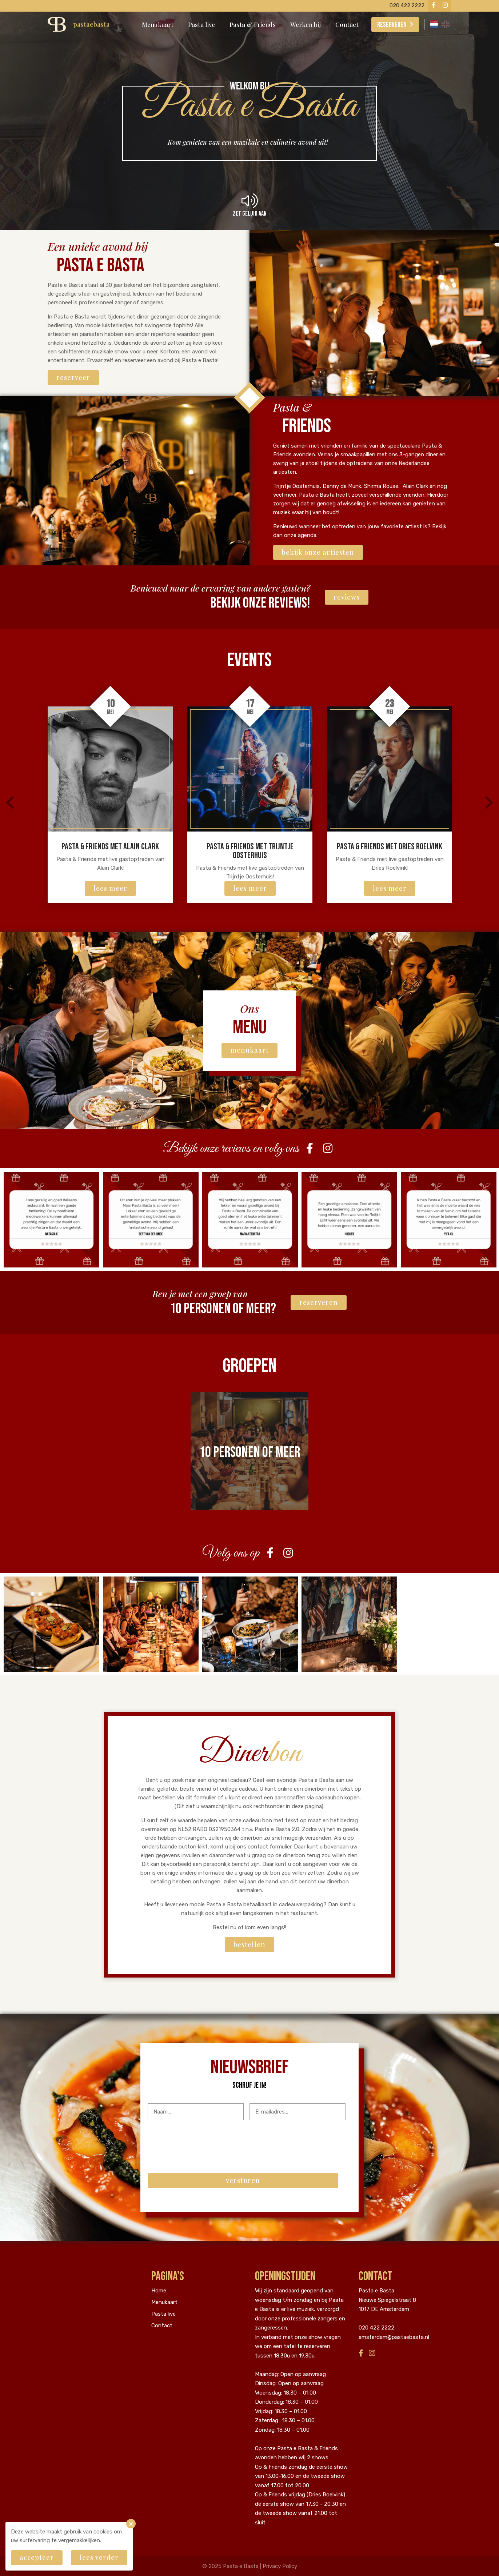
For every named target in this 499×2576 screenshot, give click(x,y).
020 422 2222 (376, 2327)
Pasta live (201, 24)
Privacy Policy (280, 2566)
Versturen (243, 2180)
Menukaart (157, 24)
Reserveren (392, 24)
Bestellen (249, 1944)
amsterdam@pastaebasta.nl (394, 2337)
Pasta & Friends (252, 24)
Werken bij (305, 24)
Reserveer (73, 377)
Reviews (347, 597)
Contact (347, 24)
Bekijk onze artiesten (318, 552)
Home (158, 2290)
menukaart (249, 1050)
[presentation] (203, 2140)
